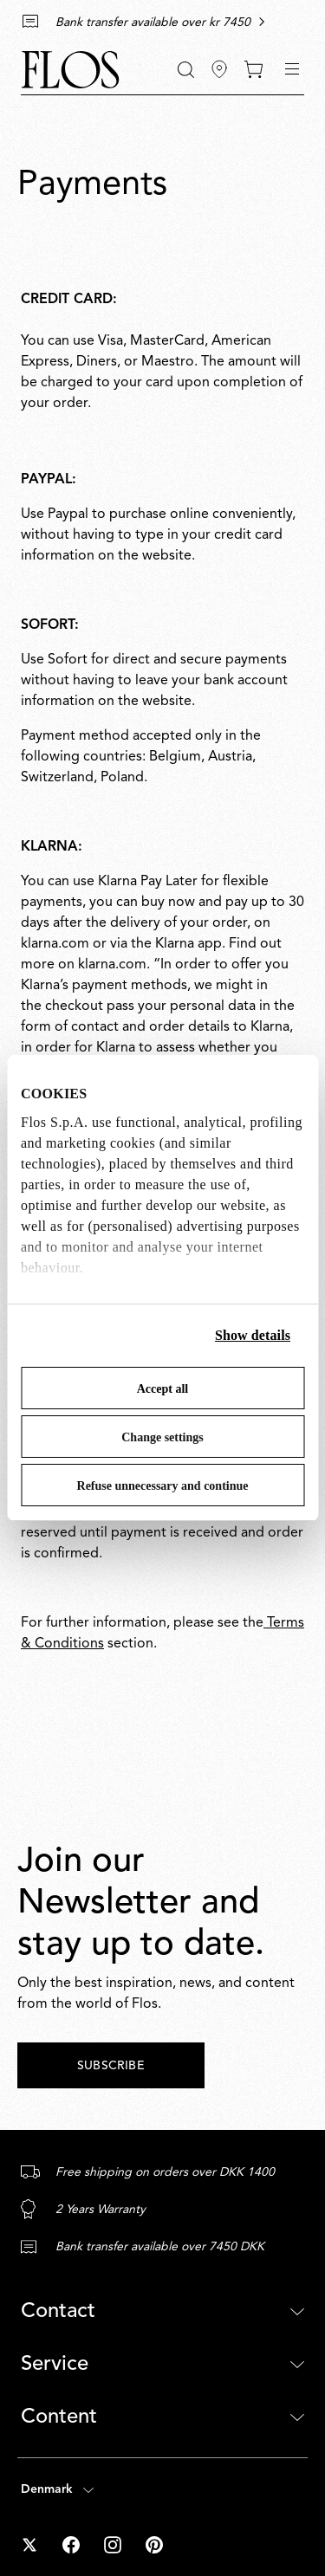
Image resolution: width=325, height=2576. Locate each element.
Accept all (162, 1388)
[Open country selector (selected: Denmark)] (162, 2489)
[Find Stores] (219, 69)
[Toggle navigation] (292, 69)
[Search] (186, 70)
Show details (252, 1335)
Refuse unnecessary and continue (163, 1485)
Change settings (162, 1437)
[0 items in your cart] (253, 69)
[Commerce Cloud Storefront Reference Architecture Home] (70, 69)
